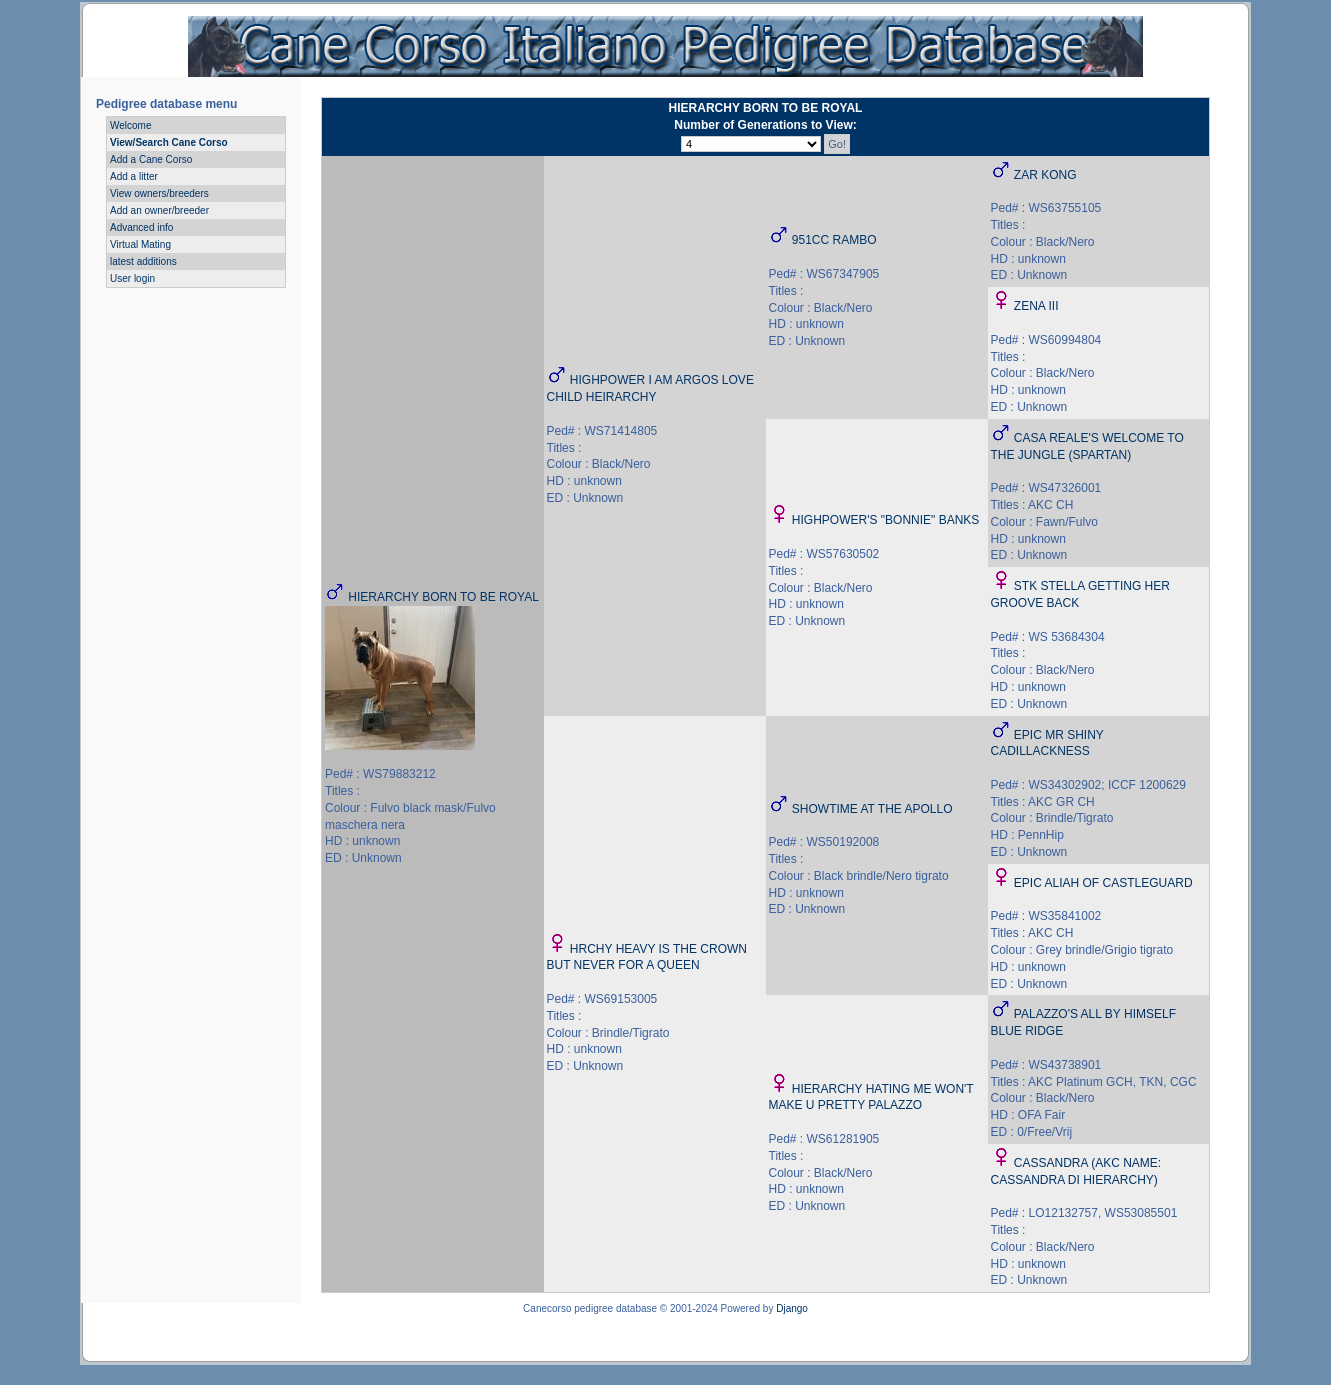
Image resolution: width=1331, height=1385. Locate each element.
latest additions (143, 261)
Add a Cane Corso (151, 159)
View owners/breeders (159, 193)
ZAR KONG (1045, 175)
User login (132, 278)
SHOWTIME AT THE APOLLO (872, 809)
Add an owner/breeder (159, 210)
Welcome (131, 125)
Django (792, 1308)
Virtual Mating (140, 244)
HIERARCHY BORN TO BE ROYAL (443, 597)
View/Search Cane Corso (169, 142)
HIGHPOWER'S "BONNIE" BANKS (886, 520)
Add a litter (134, 176)
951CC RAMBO (834, 240)
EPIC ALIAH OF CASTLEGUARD (1103, 883)
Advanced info (141, 227)
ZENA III (1036, 306)
